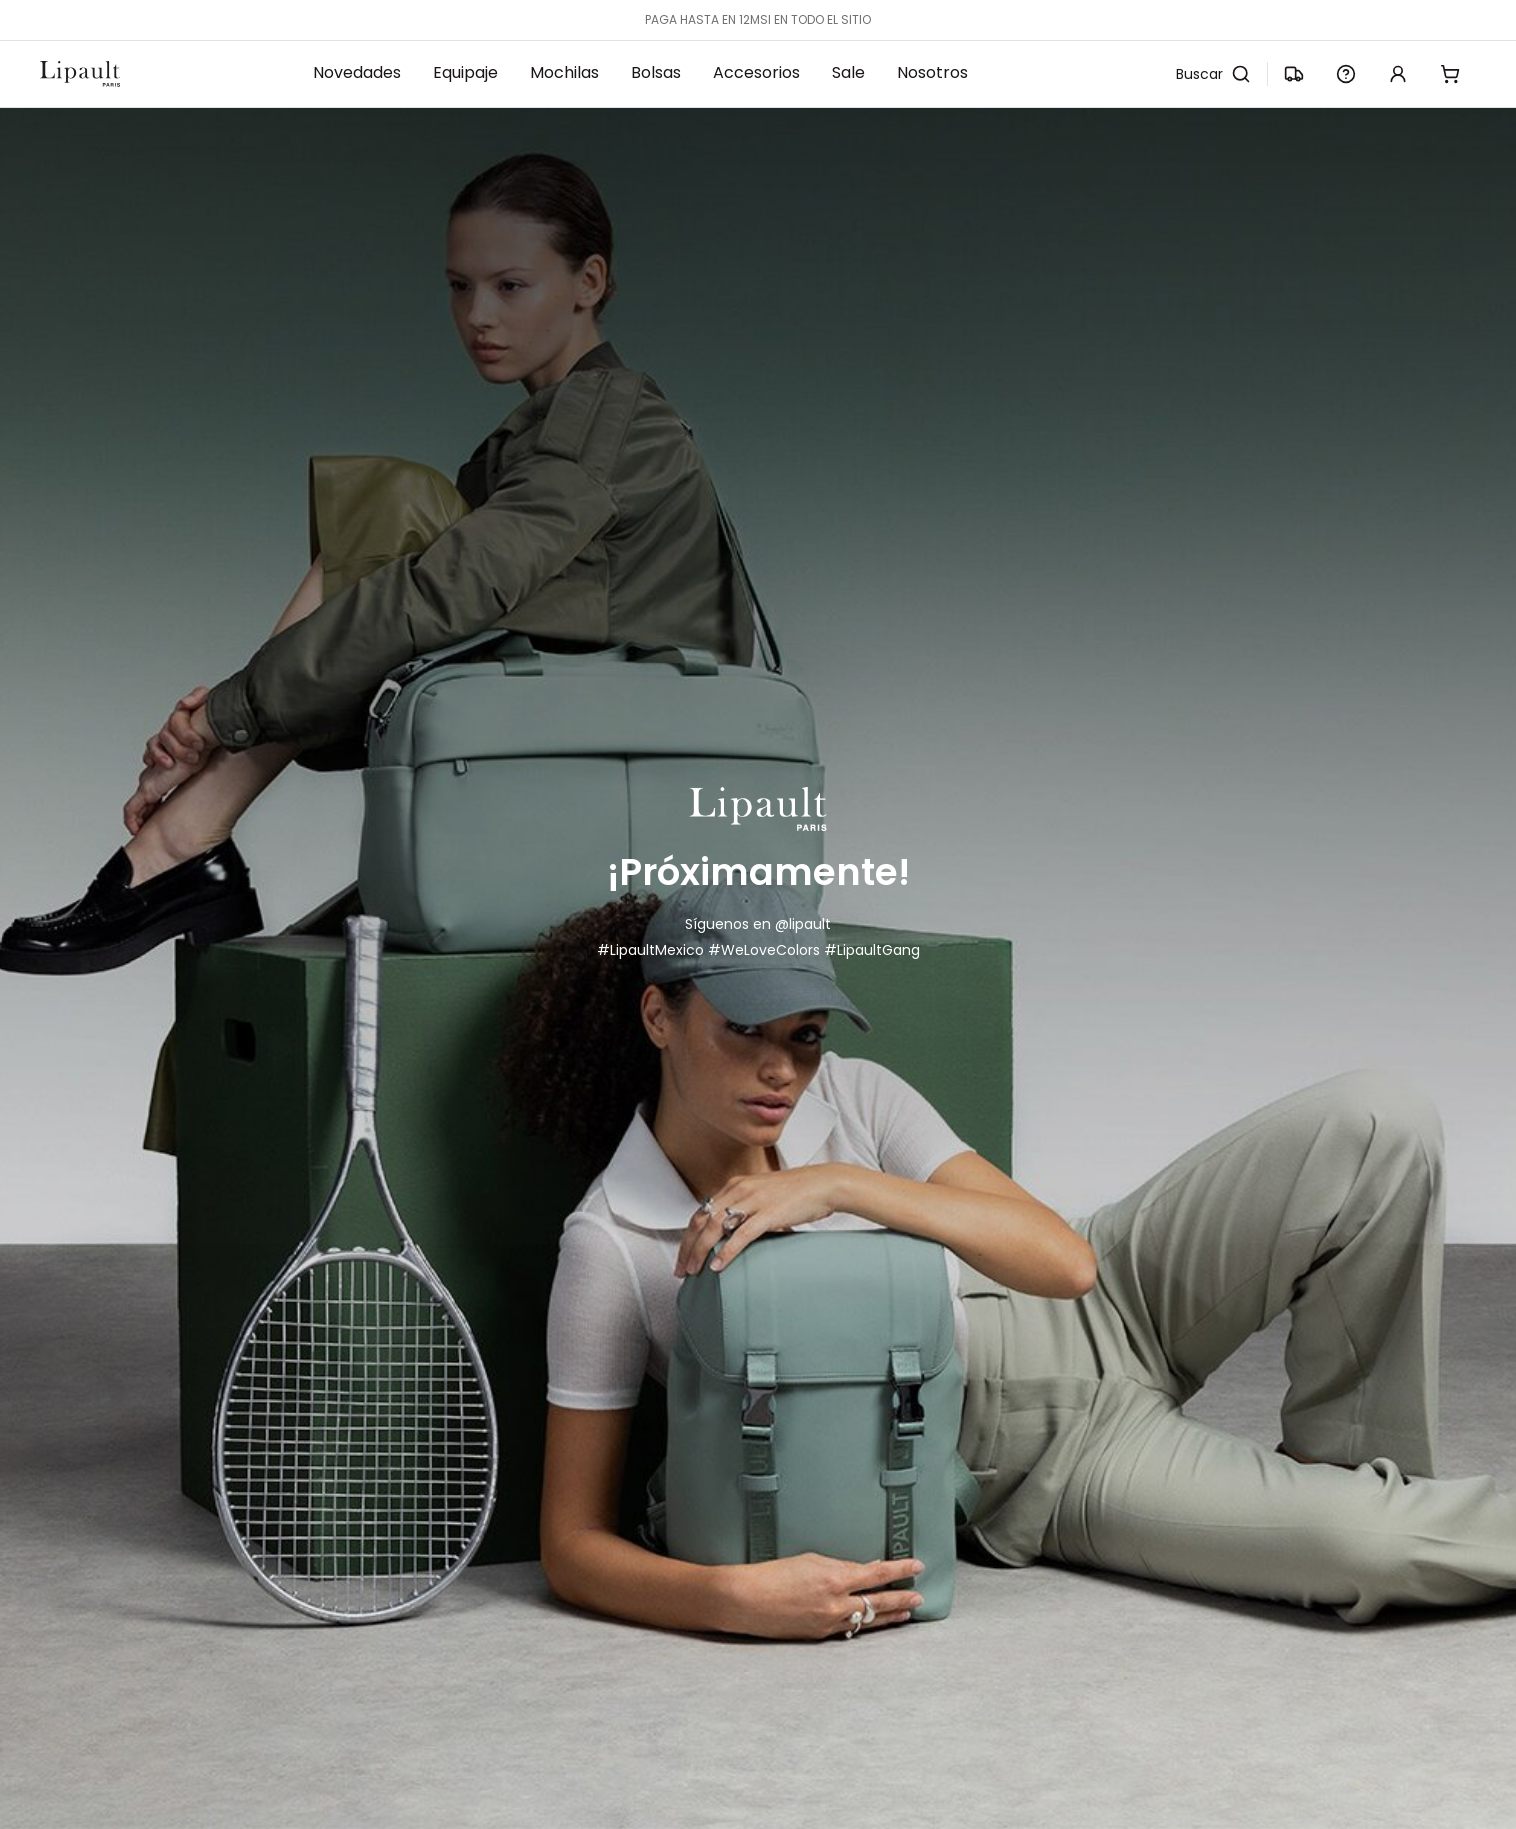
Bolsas (656, 72)
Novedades (357, 72)
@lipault (803, 924)
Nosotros (932, 72)
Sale (848, 72)
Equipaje (465, 72)
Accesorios (756, 72)
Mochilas (564, 72)
